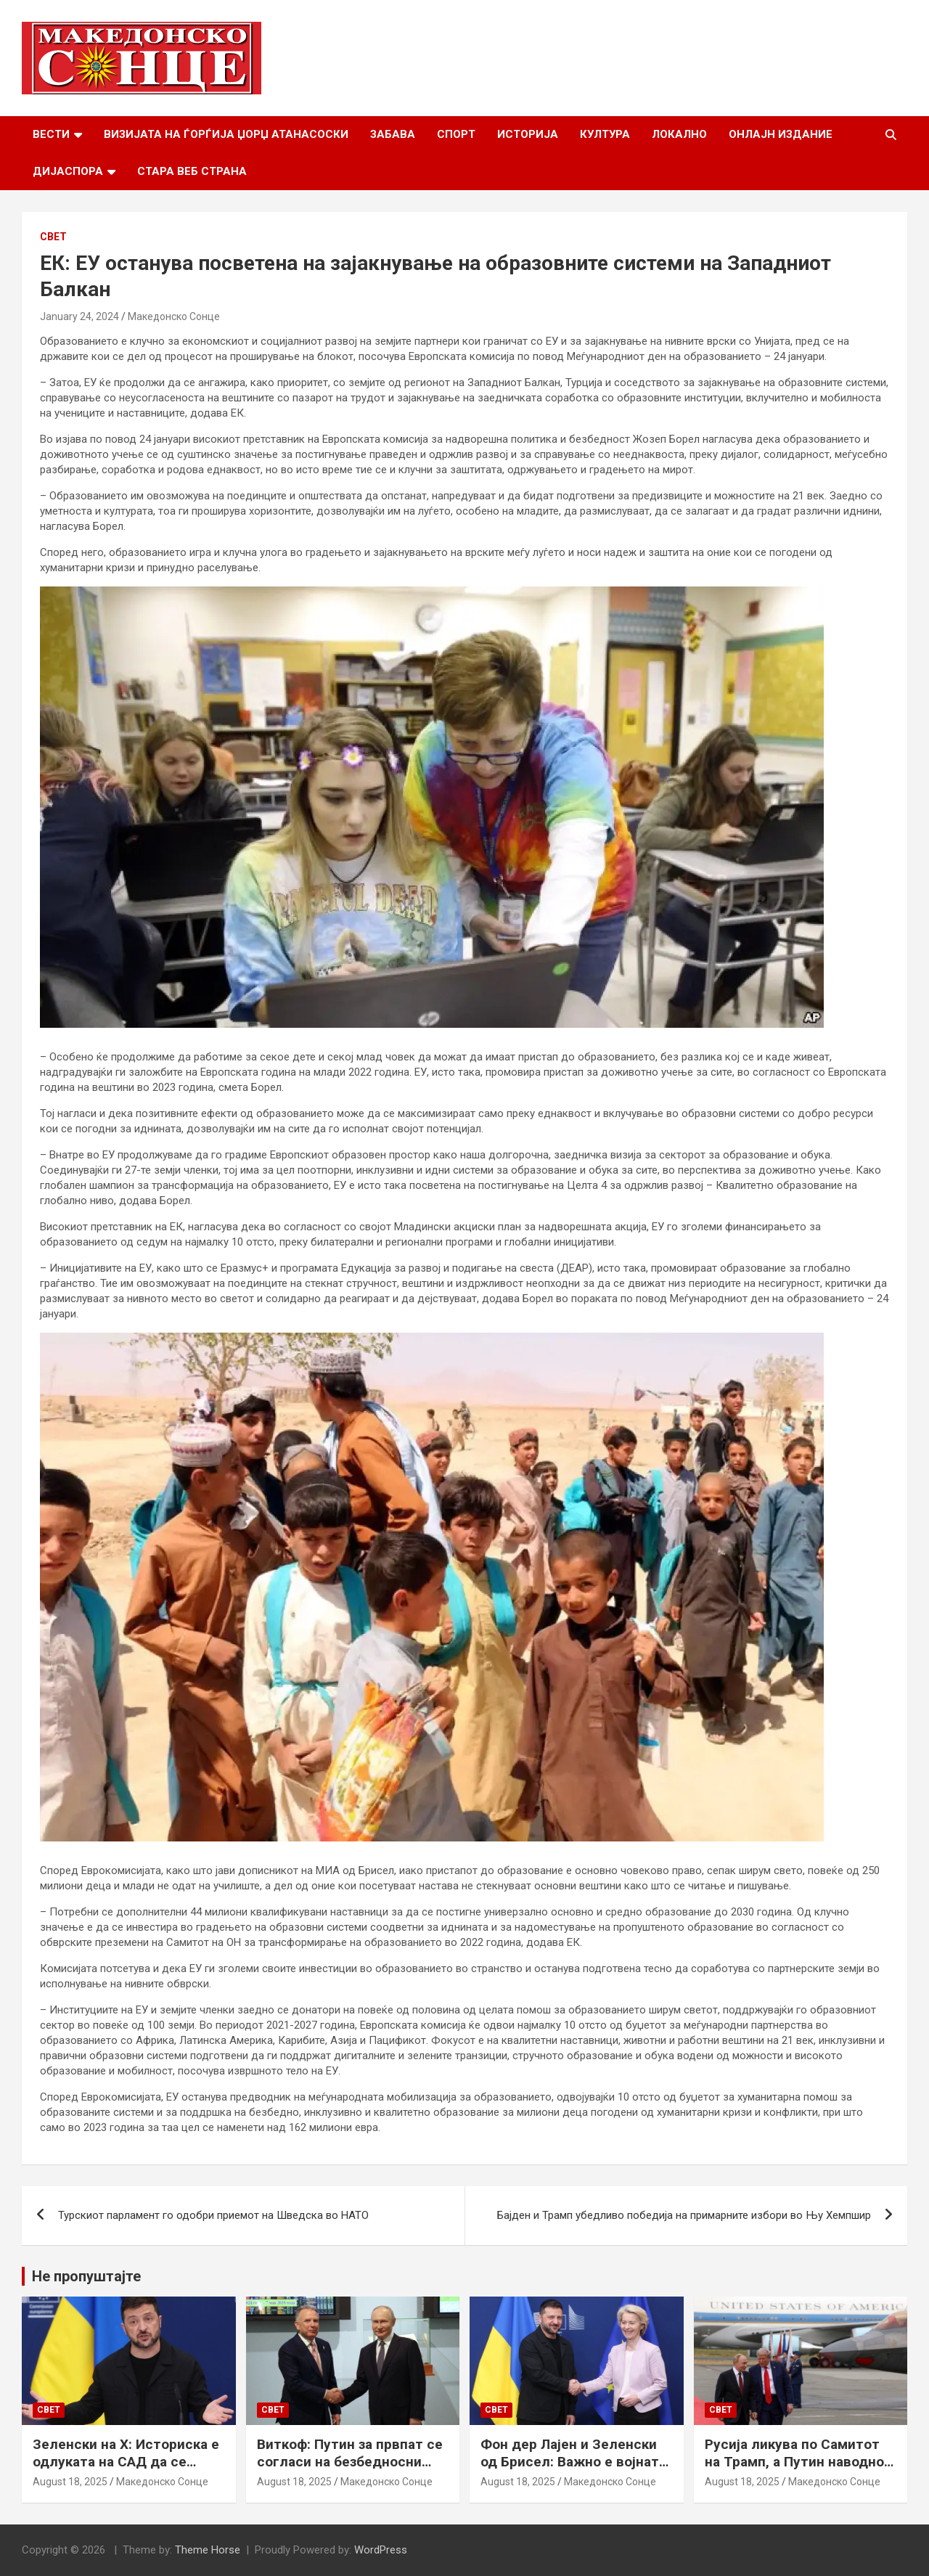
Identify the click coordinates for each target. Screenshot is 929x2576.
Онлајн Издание (780, 134)
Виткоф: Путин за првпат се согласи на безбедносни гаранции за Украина (350, 2462)
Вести (51, 134)
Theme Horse (207, 2549)
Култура (605, 134)
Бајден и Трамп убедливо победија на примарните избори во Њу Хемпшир (684, 2215)
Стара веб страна (192, 171)
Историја (527, 134)
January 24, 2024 (79, 316)
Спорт (456, 134)
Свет (53, 236)
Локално (679, 134)
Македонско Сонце (174, 316)
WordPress (380, 2549)
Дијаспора (68, 171)
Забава (392, 134)
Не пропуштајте (86, 2276)
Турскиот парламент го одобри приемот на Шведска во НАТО (213, 2215)
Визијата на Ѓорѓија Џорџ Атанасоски (226, 134)
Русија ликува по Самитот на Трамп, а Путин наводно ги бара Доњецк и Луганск (794, 2462)
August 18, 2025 (70, 2481)
